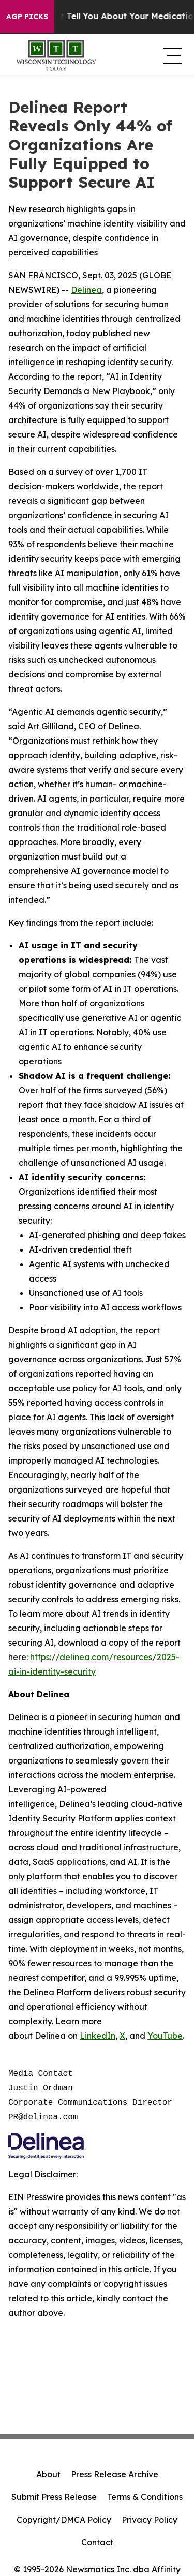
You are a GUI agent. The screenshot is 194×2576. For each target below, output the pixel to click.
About (48, 2474)
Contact (97, 2542)
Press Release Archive (114, 2474)
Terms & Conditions (145, 2497)
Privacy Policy (149, 2519)
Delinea (86, 289)
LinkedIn (97, 2035)
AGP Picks (27, 16)
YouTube (165, 2035)
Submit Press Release (54, 2497)
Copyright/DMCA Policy (64, 2519)
